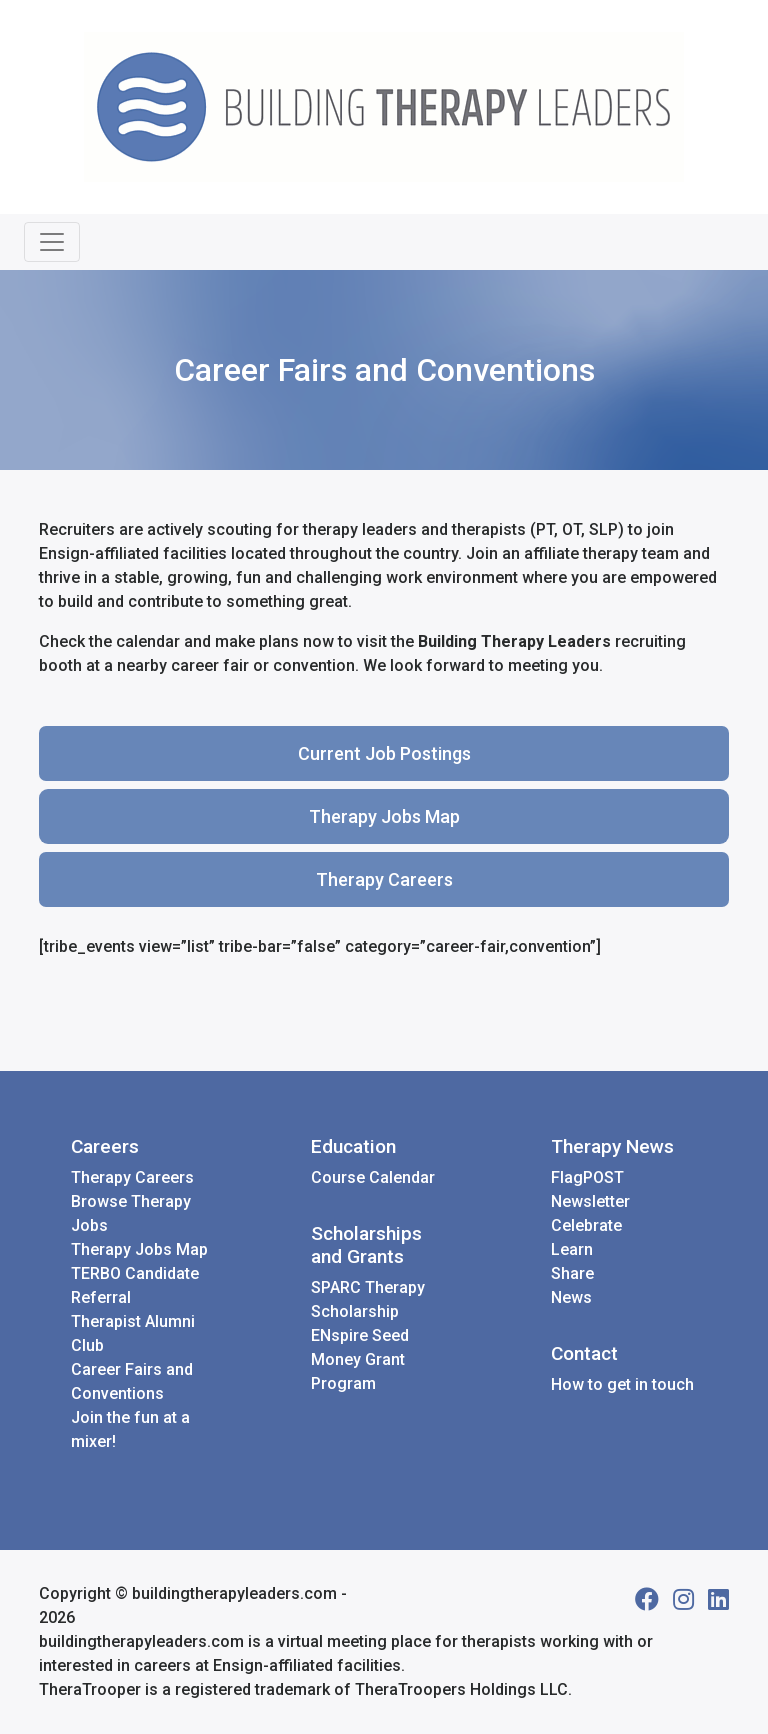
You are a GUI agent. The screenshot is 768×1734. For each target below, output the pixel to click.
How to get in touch (622, 1384)
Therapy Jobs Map (384, 816)
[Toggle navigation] (52, 242)
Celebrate (586, 1225)
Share (572, 1273)
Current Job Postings (384, 753)
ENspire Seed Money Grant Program (360, 1359)
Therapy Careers (384, 879)
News (571, 1297)
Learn (572, 1249)
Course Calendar (373, 1177)
